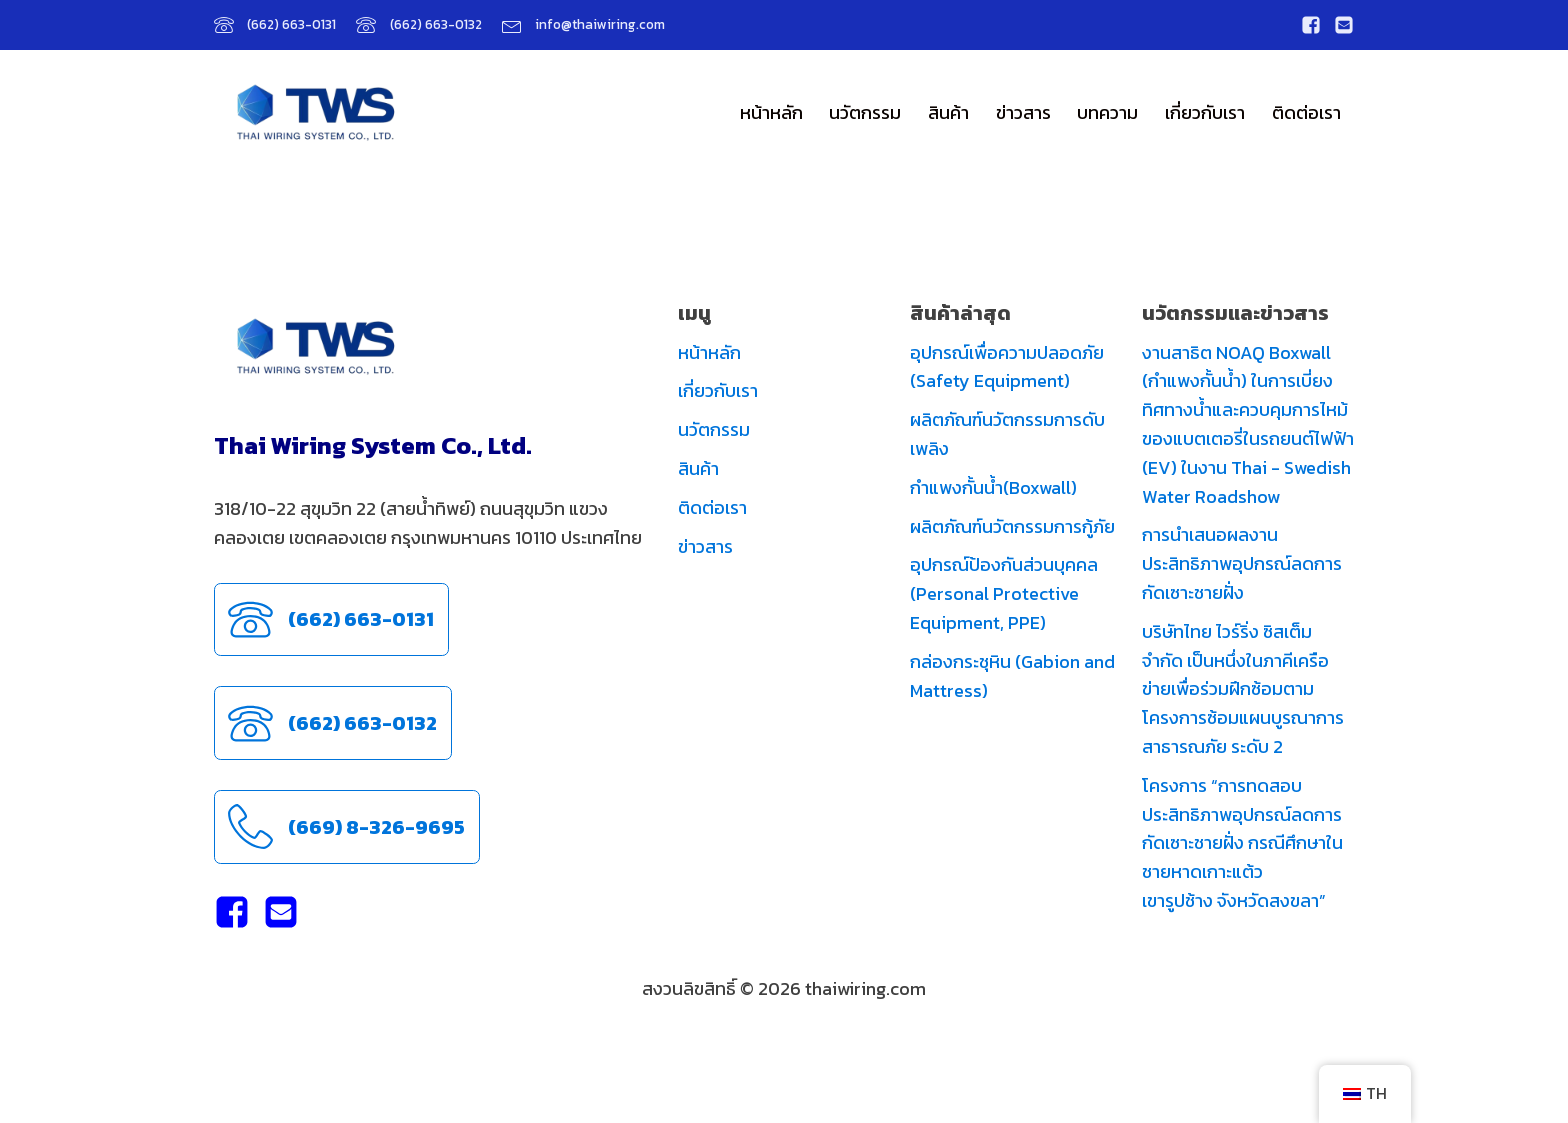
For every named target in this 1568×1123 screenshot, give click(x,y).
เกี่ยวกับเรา (1205, 112)
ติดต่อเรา (1306, 112)
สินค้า (948, 112)
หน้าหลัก (771, 112)
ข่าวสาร (1023, 112)
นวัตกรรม (865, 112)
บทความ (1107, 112)
